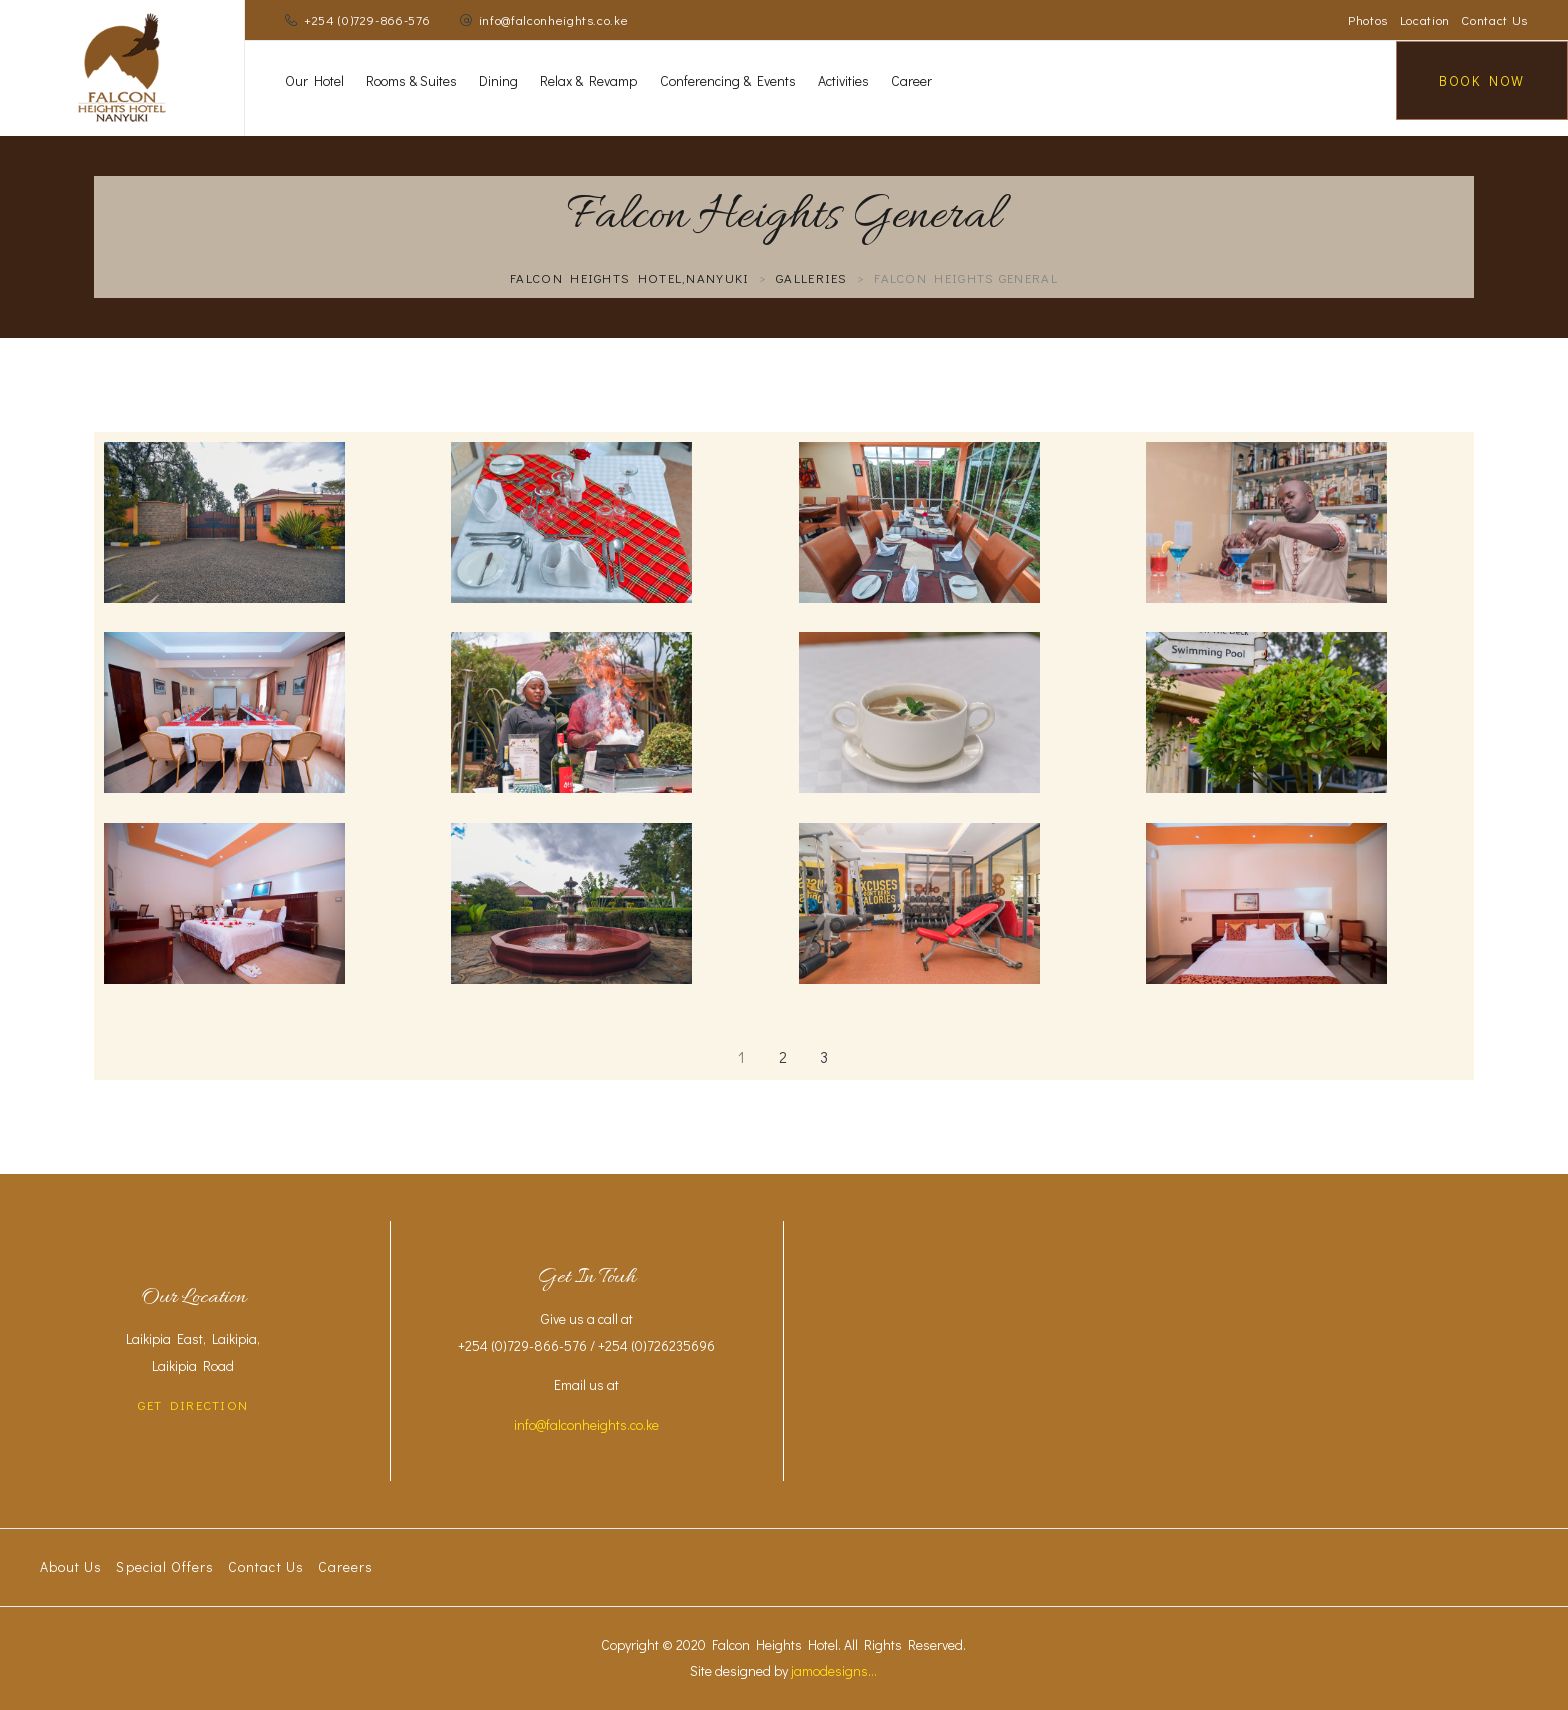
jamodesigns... (834, 1670)
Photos (1368, 19)
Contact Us (1494, 19)
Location (1425, 19)
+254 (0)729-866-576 (367, 19)
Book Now (1482, 80)
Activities (843, 80)
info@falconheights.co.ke (554, 19)
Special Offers (165, 1566)
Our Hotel (314, 80)
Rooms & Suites (411, 80)
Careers (345, 1566)
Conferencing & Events (728, 80)
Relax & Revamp (588, 80)
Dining (498, 80)
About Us (71, 1566)
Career (911, 80)
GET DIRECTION (193, 1404)
